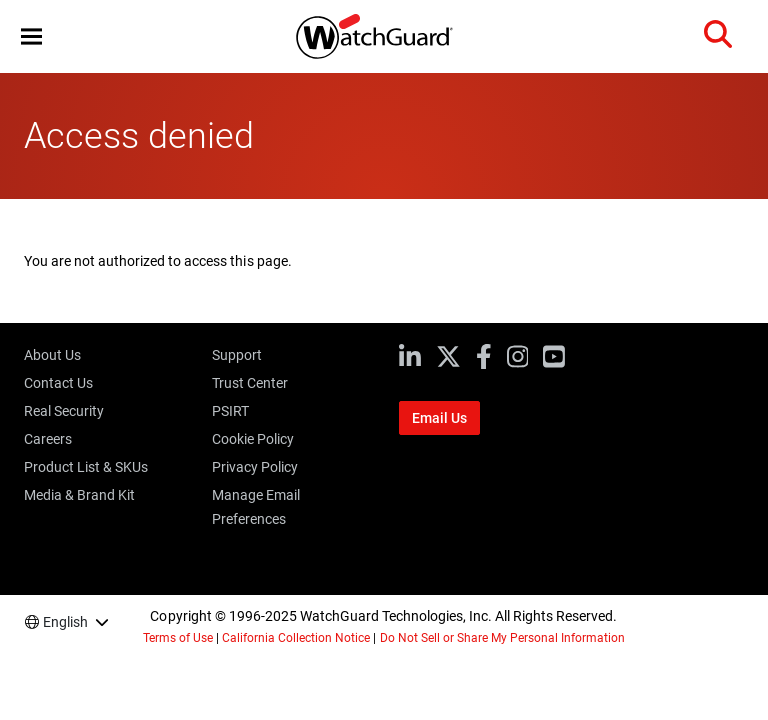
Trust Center (250, 383)
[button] (31, 36)
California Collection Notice (296, 638)
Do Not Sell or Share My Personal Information (503, 638)
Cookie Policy (253, 439)
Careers (48, 439)
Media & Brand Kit (79, 495)
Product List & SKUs (86, 467)
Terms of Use (178, 638)
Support (237, 355)
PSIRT (230, 411)
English (65, 622)
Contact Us (58, 383)
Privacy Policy (255, 467)
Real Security (64, 411)
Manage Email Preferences (256, 507)
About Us (52, 355)
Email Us (439, 418)
